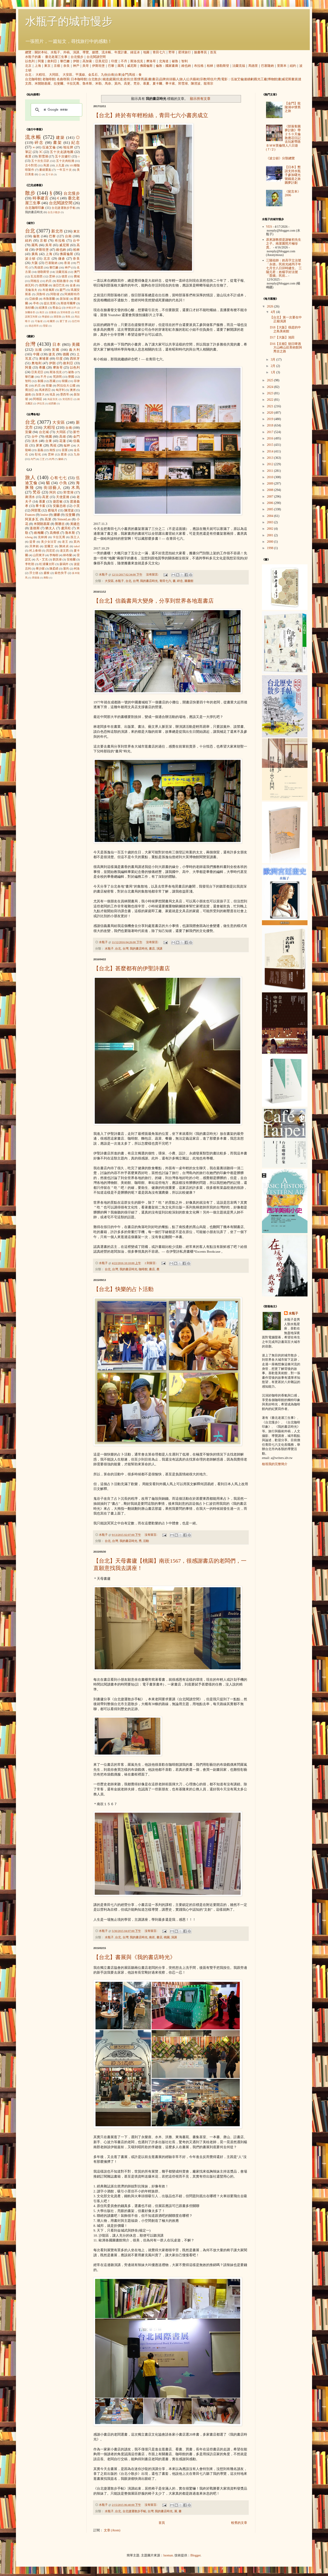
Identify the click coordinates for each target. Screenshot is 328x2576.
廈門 (62, 290)
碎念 (180, 581)
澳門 (77, 272)
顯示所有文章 (200, 99)
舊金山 (56, 307)
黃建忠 (75, 524)
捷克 (52, 354)
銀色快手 (61, 573)
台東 (118, 74)
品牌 (162, 79)
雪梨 (45, 325)
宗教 (203, 79)
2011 (270, 470)
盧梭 (47, 573)
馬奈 (108, 83)
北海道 (164, 61)
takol (77, 546)
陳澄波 (195, 83)
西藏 (52, 381)
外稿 (66, 52)
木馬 (75, 487)
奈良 (66, 65)
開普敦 (57, 316)
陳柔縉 (53, 568)
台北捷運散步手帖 (134, 2511)
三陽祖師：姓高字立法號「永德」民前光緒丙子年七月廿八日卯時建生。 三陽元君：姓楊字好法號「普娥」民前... (284, 268)
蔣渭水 (30, 497)
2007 (270, 496)
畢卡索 (170, 83)
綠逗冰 (135, 52)
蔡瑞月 (52, 510)
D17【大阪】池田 (282, 337)
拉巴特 (76, 321)
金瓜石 (93, 74)
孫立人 (75, 537)
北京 (28, 65)
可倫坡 (39, 321)
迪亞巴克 (59, 285)
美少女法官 (49, 541)
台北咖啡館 (33, 79)
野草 (172, 52)
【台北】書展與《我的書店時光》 (134, 1957)
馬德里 (253, 65)
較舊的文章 (239, 2522)
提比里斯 (50, 303)
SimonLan (64, 519)
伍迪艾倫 (237, 79)
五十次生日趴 (40, 161)
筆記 (28, 152)
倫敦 (159, 65)
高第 (48, 519)
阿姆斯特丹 (72, 294)
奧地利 (36, 363)
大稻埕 (40, 74)
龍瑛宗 (208, 83)
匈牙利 (60, 390)
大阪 (34, 263)
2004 (270, 516)
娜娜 (57, 514)
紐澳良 (43, 307)
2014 (270, 451)
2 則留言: (151, 1263)
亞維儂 (33, 298)
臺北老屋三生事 (56, 57)
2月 (273, 366)
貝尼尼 (50, 550)
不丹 (124, 61)
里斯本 (282, 65)
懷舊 (141, 79)
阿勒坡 (54, 294)
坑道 (119, 79)
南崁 (152, 1937)
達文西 (64, 550)
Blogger (195, 2555)
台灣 (136, 581)
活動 (146, 1541)
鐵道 (105, 79)
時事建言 (41, 198)
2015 (270, 445)
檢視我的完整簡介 (274, 1464)
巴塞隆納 (267, 65)
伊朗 (76, 61)
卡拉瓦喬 (73, 83)
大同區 (54, 74)
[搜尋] (56, 110)
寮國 (71, 376)
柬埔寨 (44, 358)
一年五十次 (64, 169)
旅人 (183, 79)
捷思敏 (58, 501)
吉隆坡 (52, 312)
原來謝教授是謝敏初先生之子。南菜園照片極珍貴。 (283, 243)
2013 (270, 457)
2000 (270, 541)
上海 (38, 65)
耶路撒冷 (63, 281)
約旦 (49, 281)
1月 (273, 372)
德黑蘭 (43, 285)
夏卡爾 (157, 83)
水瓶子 (55, 52)
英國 (55, 349)
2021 (270, 406)
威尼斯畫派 (290, 79)
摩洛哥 (151, 61)
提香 (32, 541)
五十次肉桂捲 (65, 161)
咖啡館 (143, 1269)
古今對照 (31, 165)
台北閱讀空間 (96, 57)
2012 (270, 464)
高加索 (87, 61)
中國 (36, 354)
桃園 (167, 1937)
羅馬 (121, 65)
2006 (270, 503)
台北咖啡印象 (35, 207)
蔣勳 (46, 577)
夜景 (28, 156)
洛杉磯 (29, 307)
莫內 (117, 83)
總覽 (28, 52)
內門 (33, 459)
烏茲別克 (52, 399)
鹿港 (64, 454)
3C (41, 152)
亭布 (36, 303)
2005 (270, 509)
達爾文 (49, 546)
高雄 (62, 436)
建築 (60, 137)
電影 (224, 79)
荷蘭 (49, 385)
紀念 (75, 142)
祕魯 (175, 61)
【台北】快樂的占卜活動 (123, 1289)
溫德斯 (35, 528)
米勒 (98, 83)
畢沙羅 (40, 568)
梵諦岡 (57, 376)
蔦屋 (46, 165)
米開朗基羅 (43, 83)
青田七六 (159, 52)
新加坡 (64, 298)
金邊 (73, 285)
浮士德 (33, 573)
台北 (28, 74)
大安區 (67, 74)
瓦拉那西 (37, 276)
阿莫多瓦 (32, 519)
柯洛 (77, 568)
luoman (168, 2555)
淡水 (34, 441)
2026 (270, 306)
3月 (273, 359)
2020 (270, 412)
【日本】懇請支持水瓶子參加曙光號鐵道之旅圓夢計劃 (293, 174)
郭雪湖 (183, 83)
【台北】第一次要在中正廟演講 (286, 319)
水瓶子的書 (33, 57)
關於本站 (41, 52)
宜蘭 (28, 432)
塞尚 (66, 568)
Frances (30, 514)
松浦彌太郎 (46, 564)
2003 (270, 522)
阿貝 (52, 492)
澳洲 (73, 390)
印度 (114, 61)
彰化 (38, 454)
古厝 (134, 79)
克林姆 (42, 537)
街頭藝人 (172, 79)
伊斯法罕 (71, 307)
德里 (65, 276)
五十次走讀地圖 (61, 152)
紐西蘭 (52, 403)
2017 (270, 432)
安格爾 (71, 559)
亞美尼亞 (101, 61)
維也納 (186, 65)
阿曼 (41, 61)
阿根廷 (37, 399)
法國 (38, 349)
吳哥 (85, 65)
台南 (111, 74)
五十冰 (49, 174)
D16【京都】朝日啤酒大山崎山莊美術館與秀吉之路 (286, 347)
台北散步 (94, 79)
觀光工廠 (260, 79)
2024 (270, 387)
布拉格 (199, 65)
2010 (270, 477)
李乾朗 (29, 564)
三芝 (42, 459)
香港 (67, 263)
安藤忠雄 (59, 506)
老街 (126, 79)
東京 (47, 65)
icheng (29, 537)
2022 (270, 399)
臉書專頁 (200, 52)
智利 (184, 61)
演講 (76, 52)
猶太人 (50, 528)
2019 (270, 419)
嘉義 (40, 450)
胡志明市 (34, 325)
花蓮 (62, 441)
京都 (57, 65)
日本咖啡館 (79, 79)
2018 (270, 425)
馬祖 (132, 74)
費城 (77, 276)
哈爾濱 (51, 321)
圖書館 (188, 581)
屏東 (39, 445)
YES (269, 226)
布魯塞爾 (49, 298)
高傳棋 (55, 532)
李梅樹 (53, 555)
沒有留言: (152, 574)
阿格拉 (35, 281)
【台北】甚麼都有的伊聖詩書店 (131, 968)
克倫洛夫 (31, 290)
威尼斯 (132, 65)
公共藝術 (193, 79)
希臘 (42, 367)
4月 (273, 312)
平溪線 (80, 74)
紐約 (293, 65)
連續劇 (249, 79)
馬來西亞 (45, 390)
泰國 (40, 381)
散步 (30, 193)
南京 (41, 312)
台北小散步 (54, 212)
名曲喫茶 (63, 79)
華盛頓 (45, 316)
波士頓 (30, 258)
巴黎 (111, 65)
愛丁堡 (64, 321)
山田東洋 (39, 555)
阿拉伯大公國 (66, 385)
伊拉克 (40, 403)
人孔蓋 (60, 165)
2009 (270, 483)
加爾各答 (30, 312)
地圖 (146, 52)
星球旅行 (184, 52)
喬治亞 (29, 390)
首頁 (213, 52)
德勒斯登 (222, 65)
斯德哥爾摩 (68, 303)
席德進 (35, 577)
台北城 (44, 432)
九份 (104, 74)
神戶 (76, 65)
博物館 (272, 79)
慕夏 (146, 83)
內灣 (51, 459)
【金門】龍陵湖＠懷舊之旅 (293, 107)
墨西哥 (64, 394)
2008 (270, 490)
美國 (76, 344)
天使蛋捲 (62, 497)
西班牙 (75, 358)
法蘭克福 (238, 65)
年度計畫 (120, 52)
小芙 (76, 506)
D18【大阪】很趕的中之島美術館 (285, 329)
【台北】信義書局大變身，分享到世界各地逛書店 (153, 601)
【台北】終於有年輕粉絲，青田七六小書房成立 (150, 115)
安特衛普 (65, 312)
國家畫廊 (171, 65)
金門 (125, 74)
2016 (270, 438)
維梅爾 (39, 532)
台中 (76, 240)
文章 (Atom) (112, 2530)
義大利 (74, 349)
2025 (270, 380)
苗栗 (65, 450)
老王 (65, 541)
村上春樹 (35, 550)
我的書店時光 (149, 581)
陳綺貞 (64, 546)
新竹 (76, 432)
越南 (28, 394)
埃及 (52, 394)
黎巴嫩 (65, 61)
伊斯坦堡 (98, 65)
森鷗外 (64, 564)
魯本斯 (87, 83)
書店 (155, 79)
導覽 (85, 52)
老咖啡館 (48, 79)
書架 (57, 142)
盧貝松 (66, 528)
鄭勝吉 (60, 524)
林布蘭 (67, 555)
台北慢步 (77, 57)
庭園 (112, 79)
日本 (56, 344)
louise (44, 514)
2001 (270, 535)
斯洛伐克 (136, 61)
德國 (66, 354)
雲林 (52, 276)
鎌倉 (61, 258)
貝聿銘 (34, 546)
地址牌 (68, 147)
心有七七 (58, 478)
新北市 (57, 231)
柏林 (210, 65)
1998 (270, 548)
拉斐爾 (58, 83)
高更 (127, 83)
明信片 (212, 79)
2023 (270, 393)
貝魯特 (40, 294)
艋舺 (67, 445)
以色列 (30, 61)
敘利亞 (52, 61)
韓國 (65, 381)
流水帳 (106, 52)
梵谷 (136, 83)
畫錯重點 (45, 169)
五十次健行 (63, 156)
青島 (67, 316)
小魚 (63, 483)
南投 (52, 450)
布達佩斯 (48, 290)
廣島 (34, 254)
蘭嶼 (60, 459)
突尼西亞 (67, 399)
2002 (270, 528)
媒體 (95, 52)
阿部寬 (36, 510)
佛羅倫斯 (146, 65)
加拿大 (40, 394)
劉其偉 (57, 559)
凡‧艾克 (42, 559)
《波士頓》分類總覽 (280, 158)
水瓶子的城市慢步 (69, 21)
